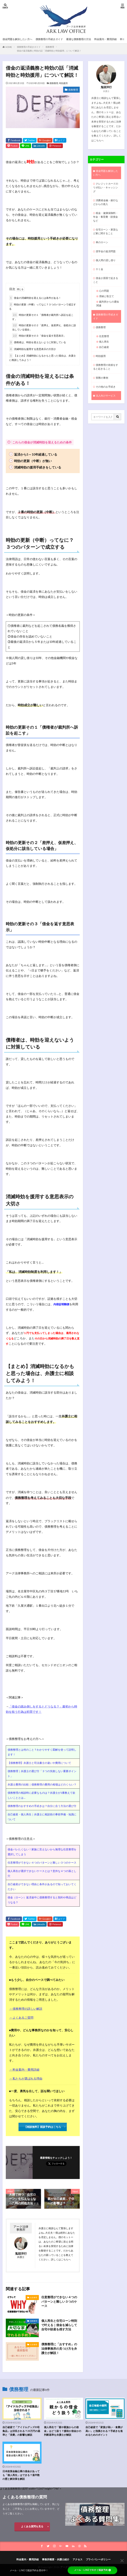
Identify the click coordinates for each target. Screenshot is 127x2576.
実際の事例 (102, 377)
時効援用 (63, 83)
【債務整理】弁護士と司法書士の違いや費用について (39, 1762)
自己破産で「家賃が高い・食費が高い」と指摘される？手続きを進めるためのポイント (104, 2431)
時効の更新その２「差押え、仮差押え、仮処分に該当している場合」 (44, 327)
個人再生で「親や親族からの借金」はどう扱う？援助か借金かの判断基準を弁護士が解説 (62, 2431)
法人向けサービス (106, 395)
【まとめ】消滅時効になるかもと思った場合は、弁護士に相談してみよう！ (42, 357)
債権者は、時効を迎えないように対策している (37, 342)
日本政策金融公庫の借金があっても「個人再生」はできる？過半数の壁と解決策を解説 (21, 2475)
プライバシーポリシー (98, 2559)
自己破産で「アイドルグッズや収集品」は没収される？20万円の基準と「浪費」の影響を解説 (21, 2431)
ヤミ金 (99, 269)
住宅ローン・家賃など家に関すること (105, 231)
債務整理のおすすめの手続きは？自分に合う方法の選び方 (42, 1805)
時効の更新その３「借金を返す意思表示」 (39, 335)
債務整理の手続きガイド (49, 39)
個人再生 (104, 341)
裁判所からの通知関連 (107, 303)
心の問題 (104, 290)
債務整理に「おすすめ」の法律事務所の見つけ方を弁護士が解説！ (59, 2348)
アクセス (78, 2559)
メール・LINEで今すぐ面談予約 (92, 2570)
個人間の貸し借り (106, 260)
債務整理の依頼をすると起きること (105, 366)
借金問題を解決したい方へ (17, 39)
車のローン (102, 242)
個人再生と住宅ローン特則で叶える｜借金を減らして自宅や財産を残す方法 (59, 2325)
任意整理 (33, 2297)
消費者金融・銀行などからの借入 (105, 202)
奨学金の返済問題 (106, 251)
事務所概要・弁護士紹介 (55, 2559)
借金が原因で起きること (105, 280)
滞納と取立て (106, 296)
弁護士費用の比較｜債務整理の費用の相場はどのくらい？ (42, 1784)
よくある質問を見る (32, 2526)
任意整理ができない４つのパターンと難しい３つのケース (42, 1862)
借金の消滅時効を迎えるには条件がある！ (35, 297)
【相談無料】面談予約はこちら (42, 2126)
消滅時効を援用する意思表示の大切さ (32, 349)
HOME (8, 47)
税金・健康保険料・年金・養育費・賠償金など (105, 216)
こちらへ (66, 2259)
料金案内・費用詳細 (105, 39)
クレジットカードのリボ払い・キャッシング (105, 187)
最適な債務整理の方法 (78, 39)
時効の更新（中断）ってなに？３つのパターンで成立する (42, 306)
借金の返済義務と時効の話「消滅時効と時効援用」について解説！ (49, 50)
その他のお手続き (106, 386)
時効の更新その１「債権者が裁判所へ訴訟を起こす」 (42, 316)
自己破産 (104, 347)
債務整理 (49, 47)
